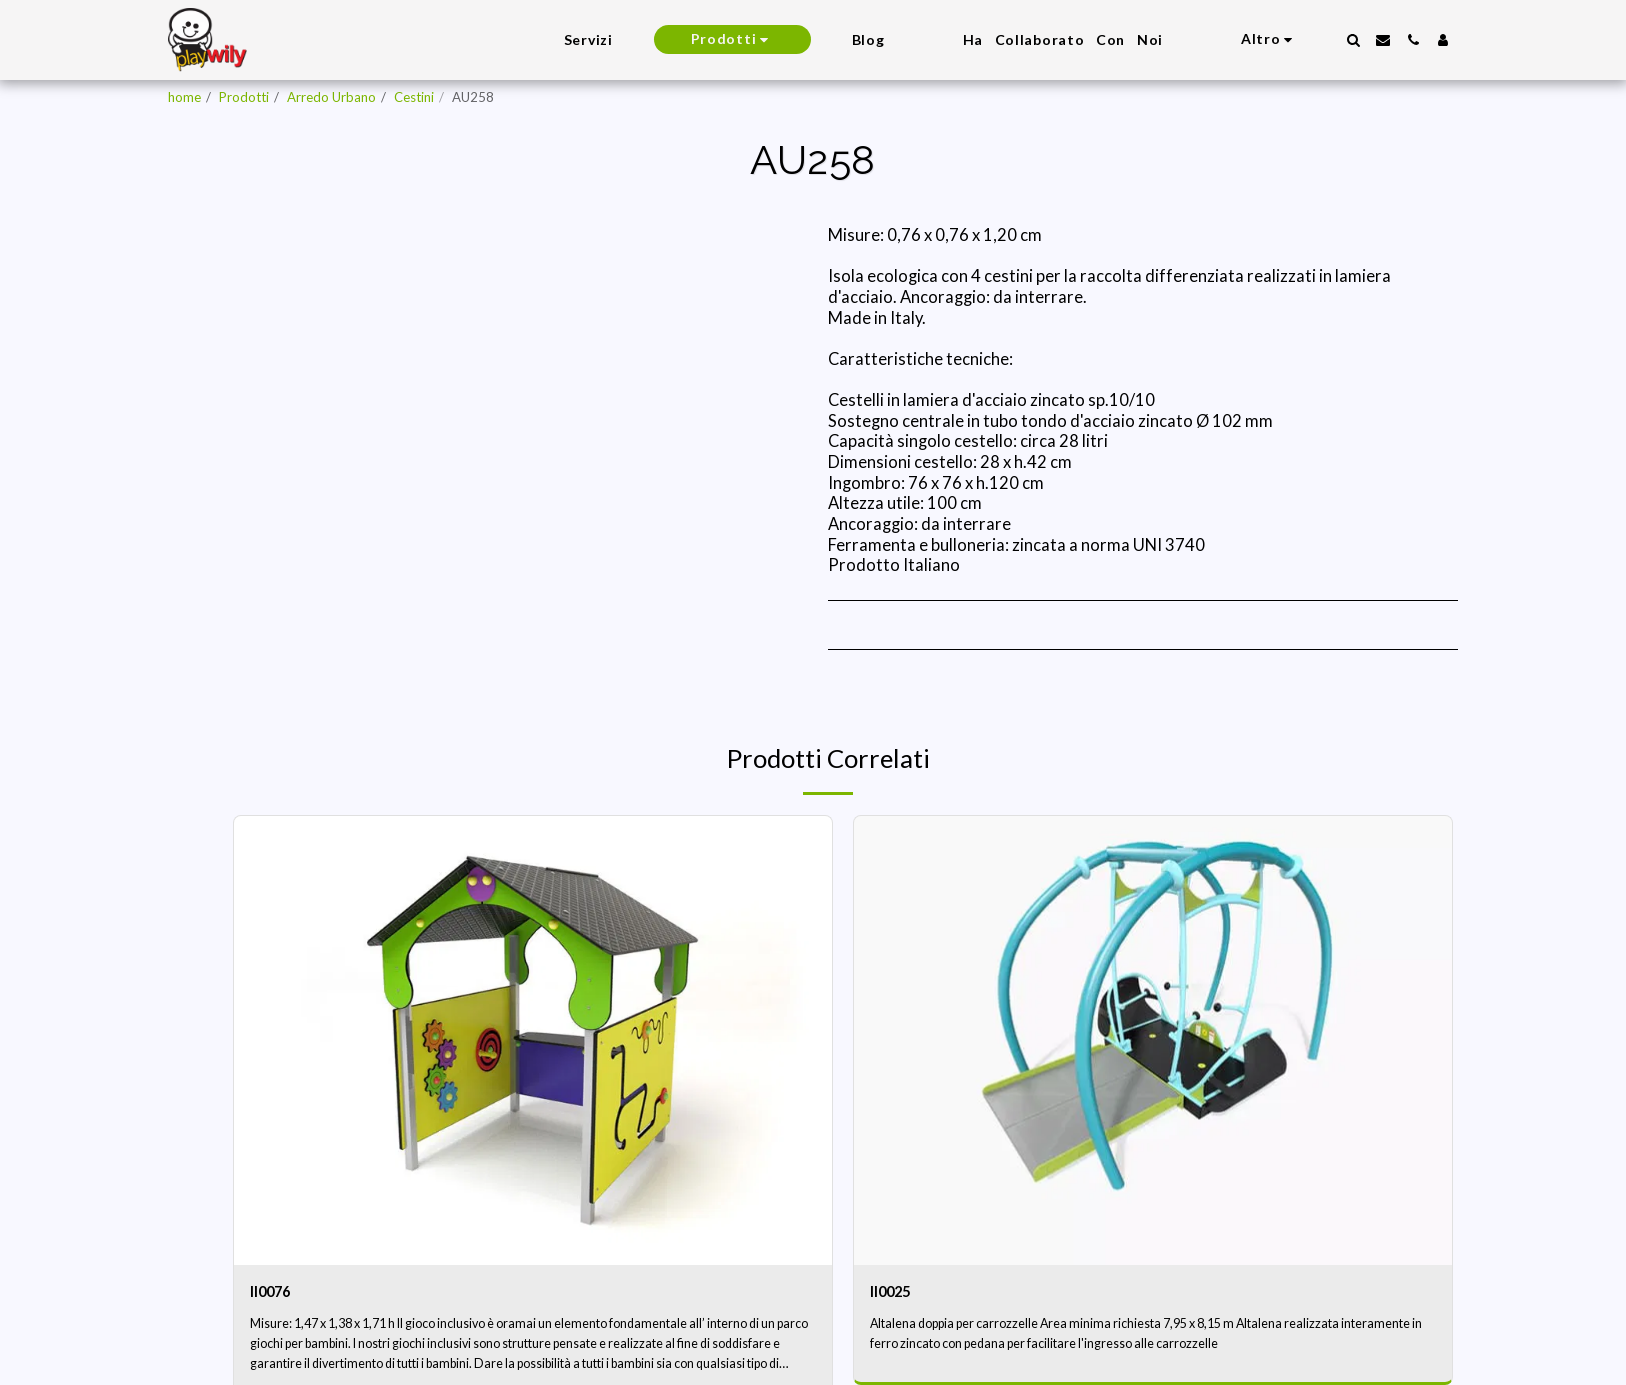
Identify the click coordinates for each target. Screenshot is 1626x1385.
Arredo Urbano (331, 97)
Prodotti (244, 97)
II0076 (275, 1293)
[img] (533, 1040)
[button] (1353, 40)
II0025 (895, 1293)
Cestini (414, 97)
